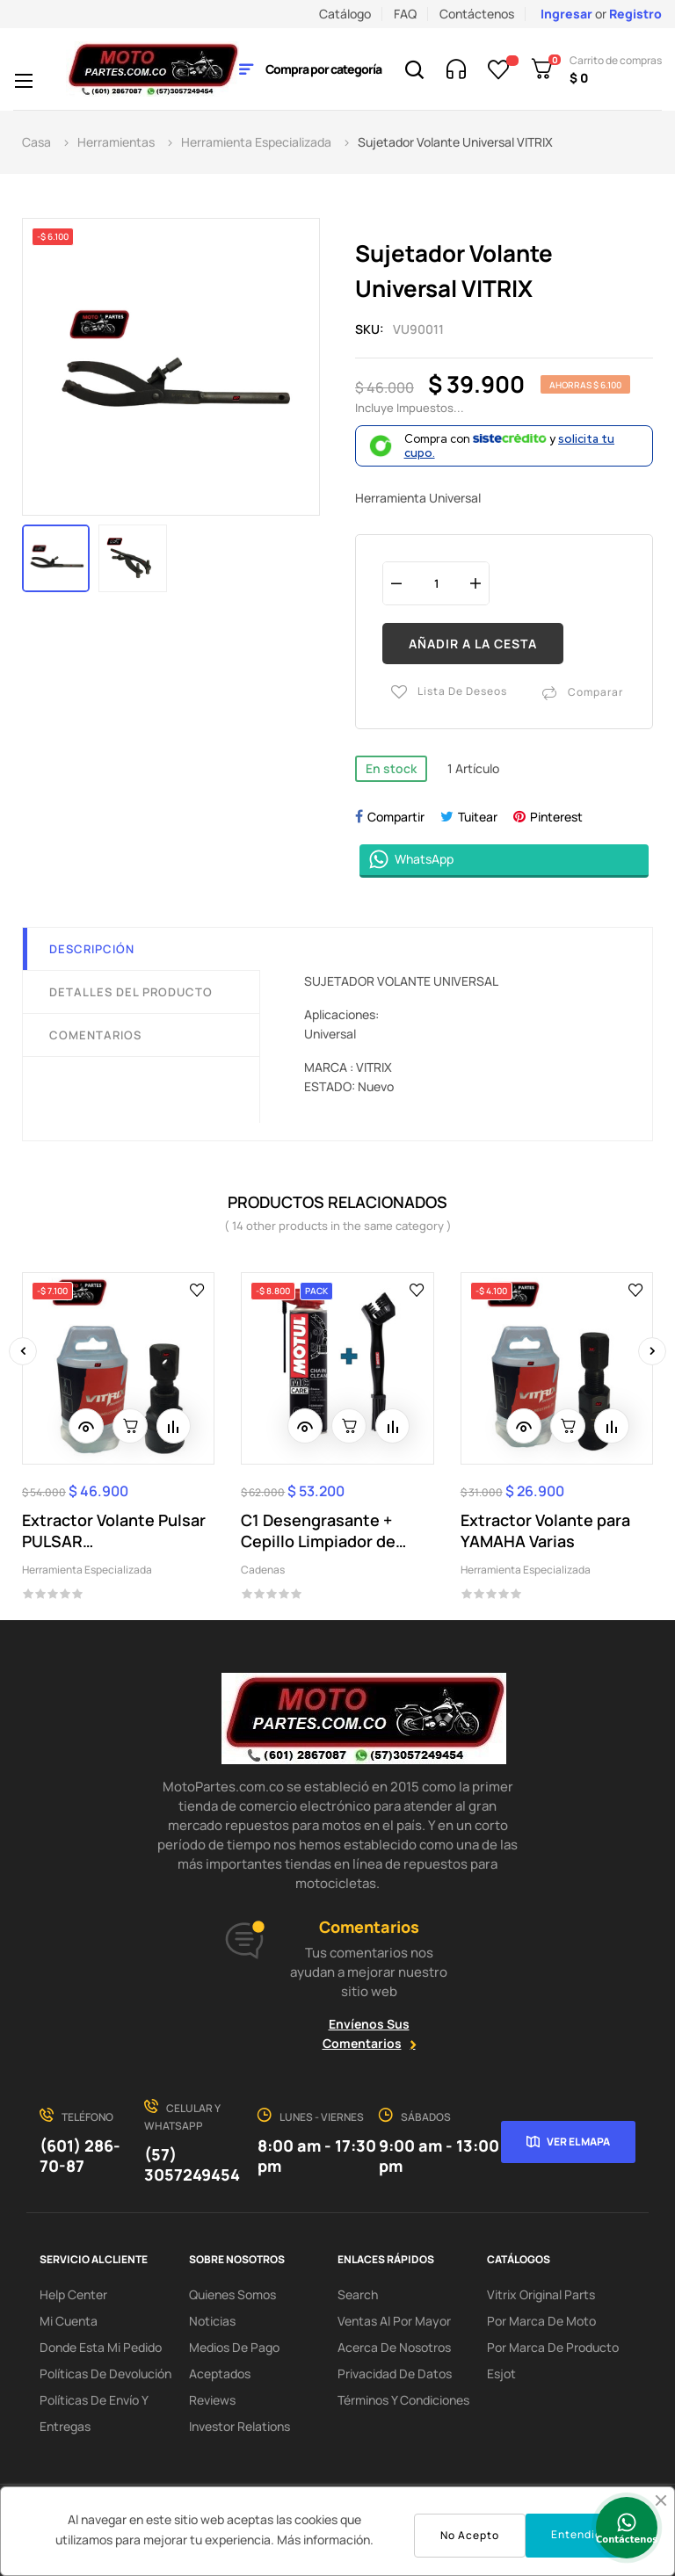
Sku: (369, 329)
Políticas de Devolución (105, 2373)
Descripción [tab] (91, 948)
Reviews (212, 2399)
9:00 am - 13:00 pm (439, 2155)
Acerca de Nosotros (394, 2347)
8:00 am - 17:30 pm (317, 2155)
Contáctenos (476, 13)
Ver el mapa (578, 2140)
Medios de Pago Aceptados (234, 2360)
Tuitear (477, 815)
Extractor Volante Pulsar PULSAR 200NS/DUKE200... (114, 1530)
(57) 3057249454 (192, 2164)
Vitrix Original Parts (541, 2294)
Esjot (501, 2373)
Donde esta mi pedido (101, 2347)
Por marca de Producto (553, 2347)
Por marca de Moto (541, 2320)
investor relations (239, 2426)
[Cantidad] (436, 583)
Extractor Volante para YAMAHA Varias (545, 1530)
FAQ (405, 13)
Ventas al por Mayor (394, 2320)
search (358, 2294)
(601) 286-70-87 (80, 2155)
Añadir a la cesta (473, 643)
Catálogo (345, 13)
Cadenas (263, 1569)
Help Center (73, 2294)
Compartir (396, 815)
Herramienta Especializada (87, 1569)
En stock (391, 767)
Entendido (580, 2534)
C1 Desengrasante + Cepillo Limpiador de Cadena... (318, 1530)
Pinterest (556, 815)
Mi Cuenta (69, 2320)
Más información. (325, 2539)
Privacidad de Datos (395, 2373)
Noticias (212, 2320)
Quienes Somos (232, 2294)
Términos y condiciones (403, 2399)
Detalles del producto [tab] (131, 991)
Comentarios (95, 1034)
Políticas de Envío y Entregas (94, 2413)
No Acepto (469, 2535)
